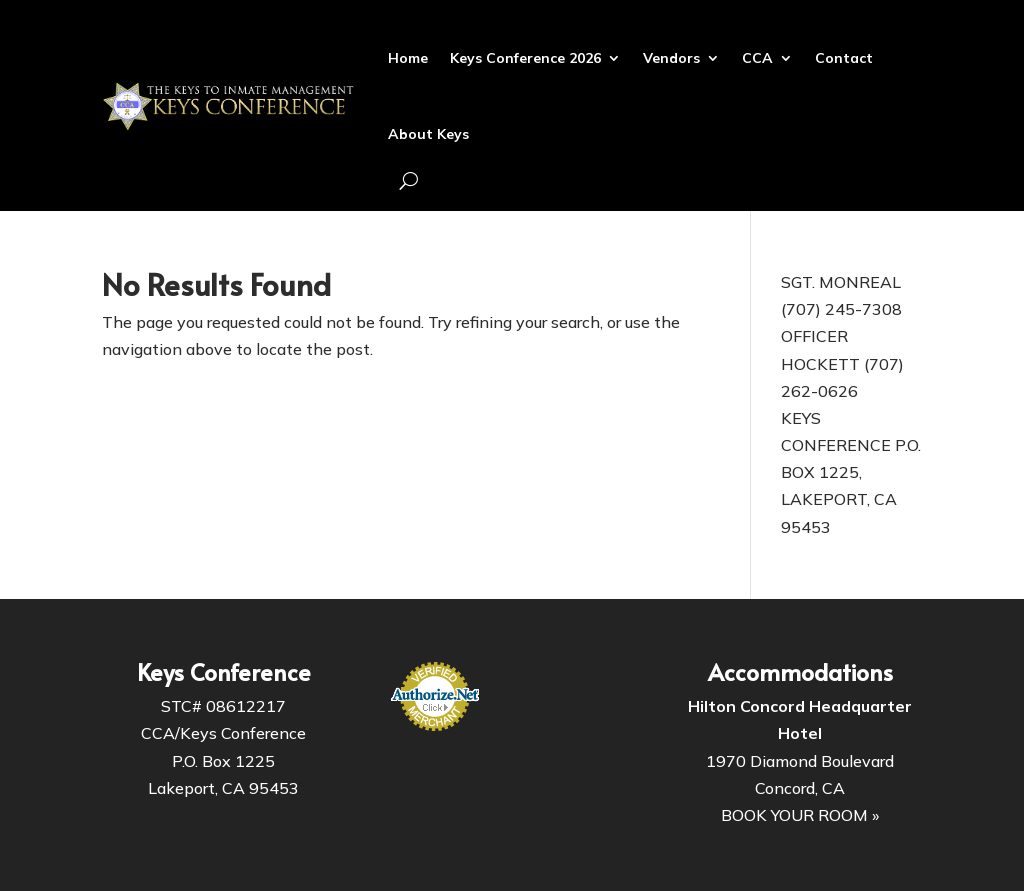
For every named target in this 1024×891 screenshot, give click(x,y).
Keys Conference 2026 (525, 58)
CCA (757, 58)
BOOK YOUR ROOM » (800, 815)
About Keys (428, 134)
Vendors (671, 58)
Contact (844, 58)
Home (408, 58)
